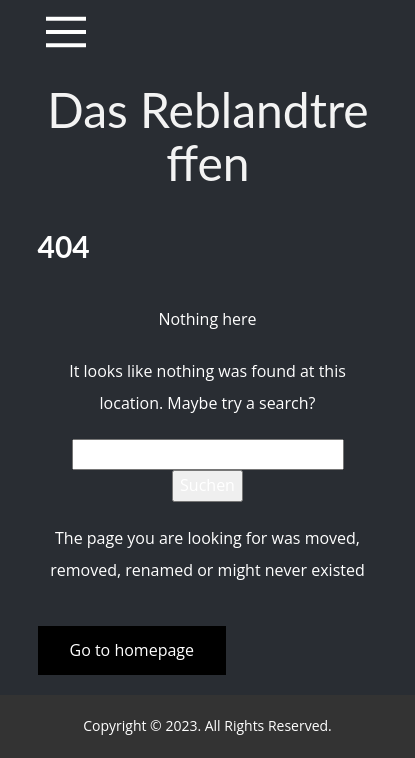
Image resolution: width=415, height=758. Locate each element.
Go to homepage (132, 650)
